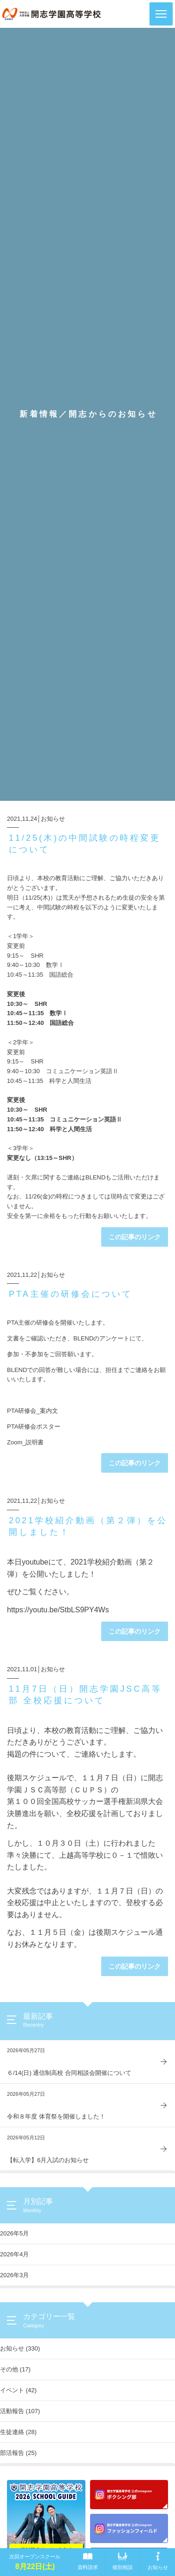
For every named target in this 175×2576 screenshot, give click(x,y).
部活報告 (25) (18, 2452)
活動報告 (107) (20, 2411)
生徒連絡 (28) (18, 2431)
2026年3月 (14, 2275)
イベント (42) (18, 2390)
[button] (161, 14)
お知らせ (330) (20, 2348)
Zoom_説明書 (25, 1442)
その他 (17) (15, 2369)
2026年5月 (14, 2233)
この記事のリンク (135, 1237)
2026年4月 (14, 2254)
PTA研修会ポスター (33, 1426)
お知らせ (53, 818)
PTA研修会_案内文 (32, 1410)
